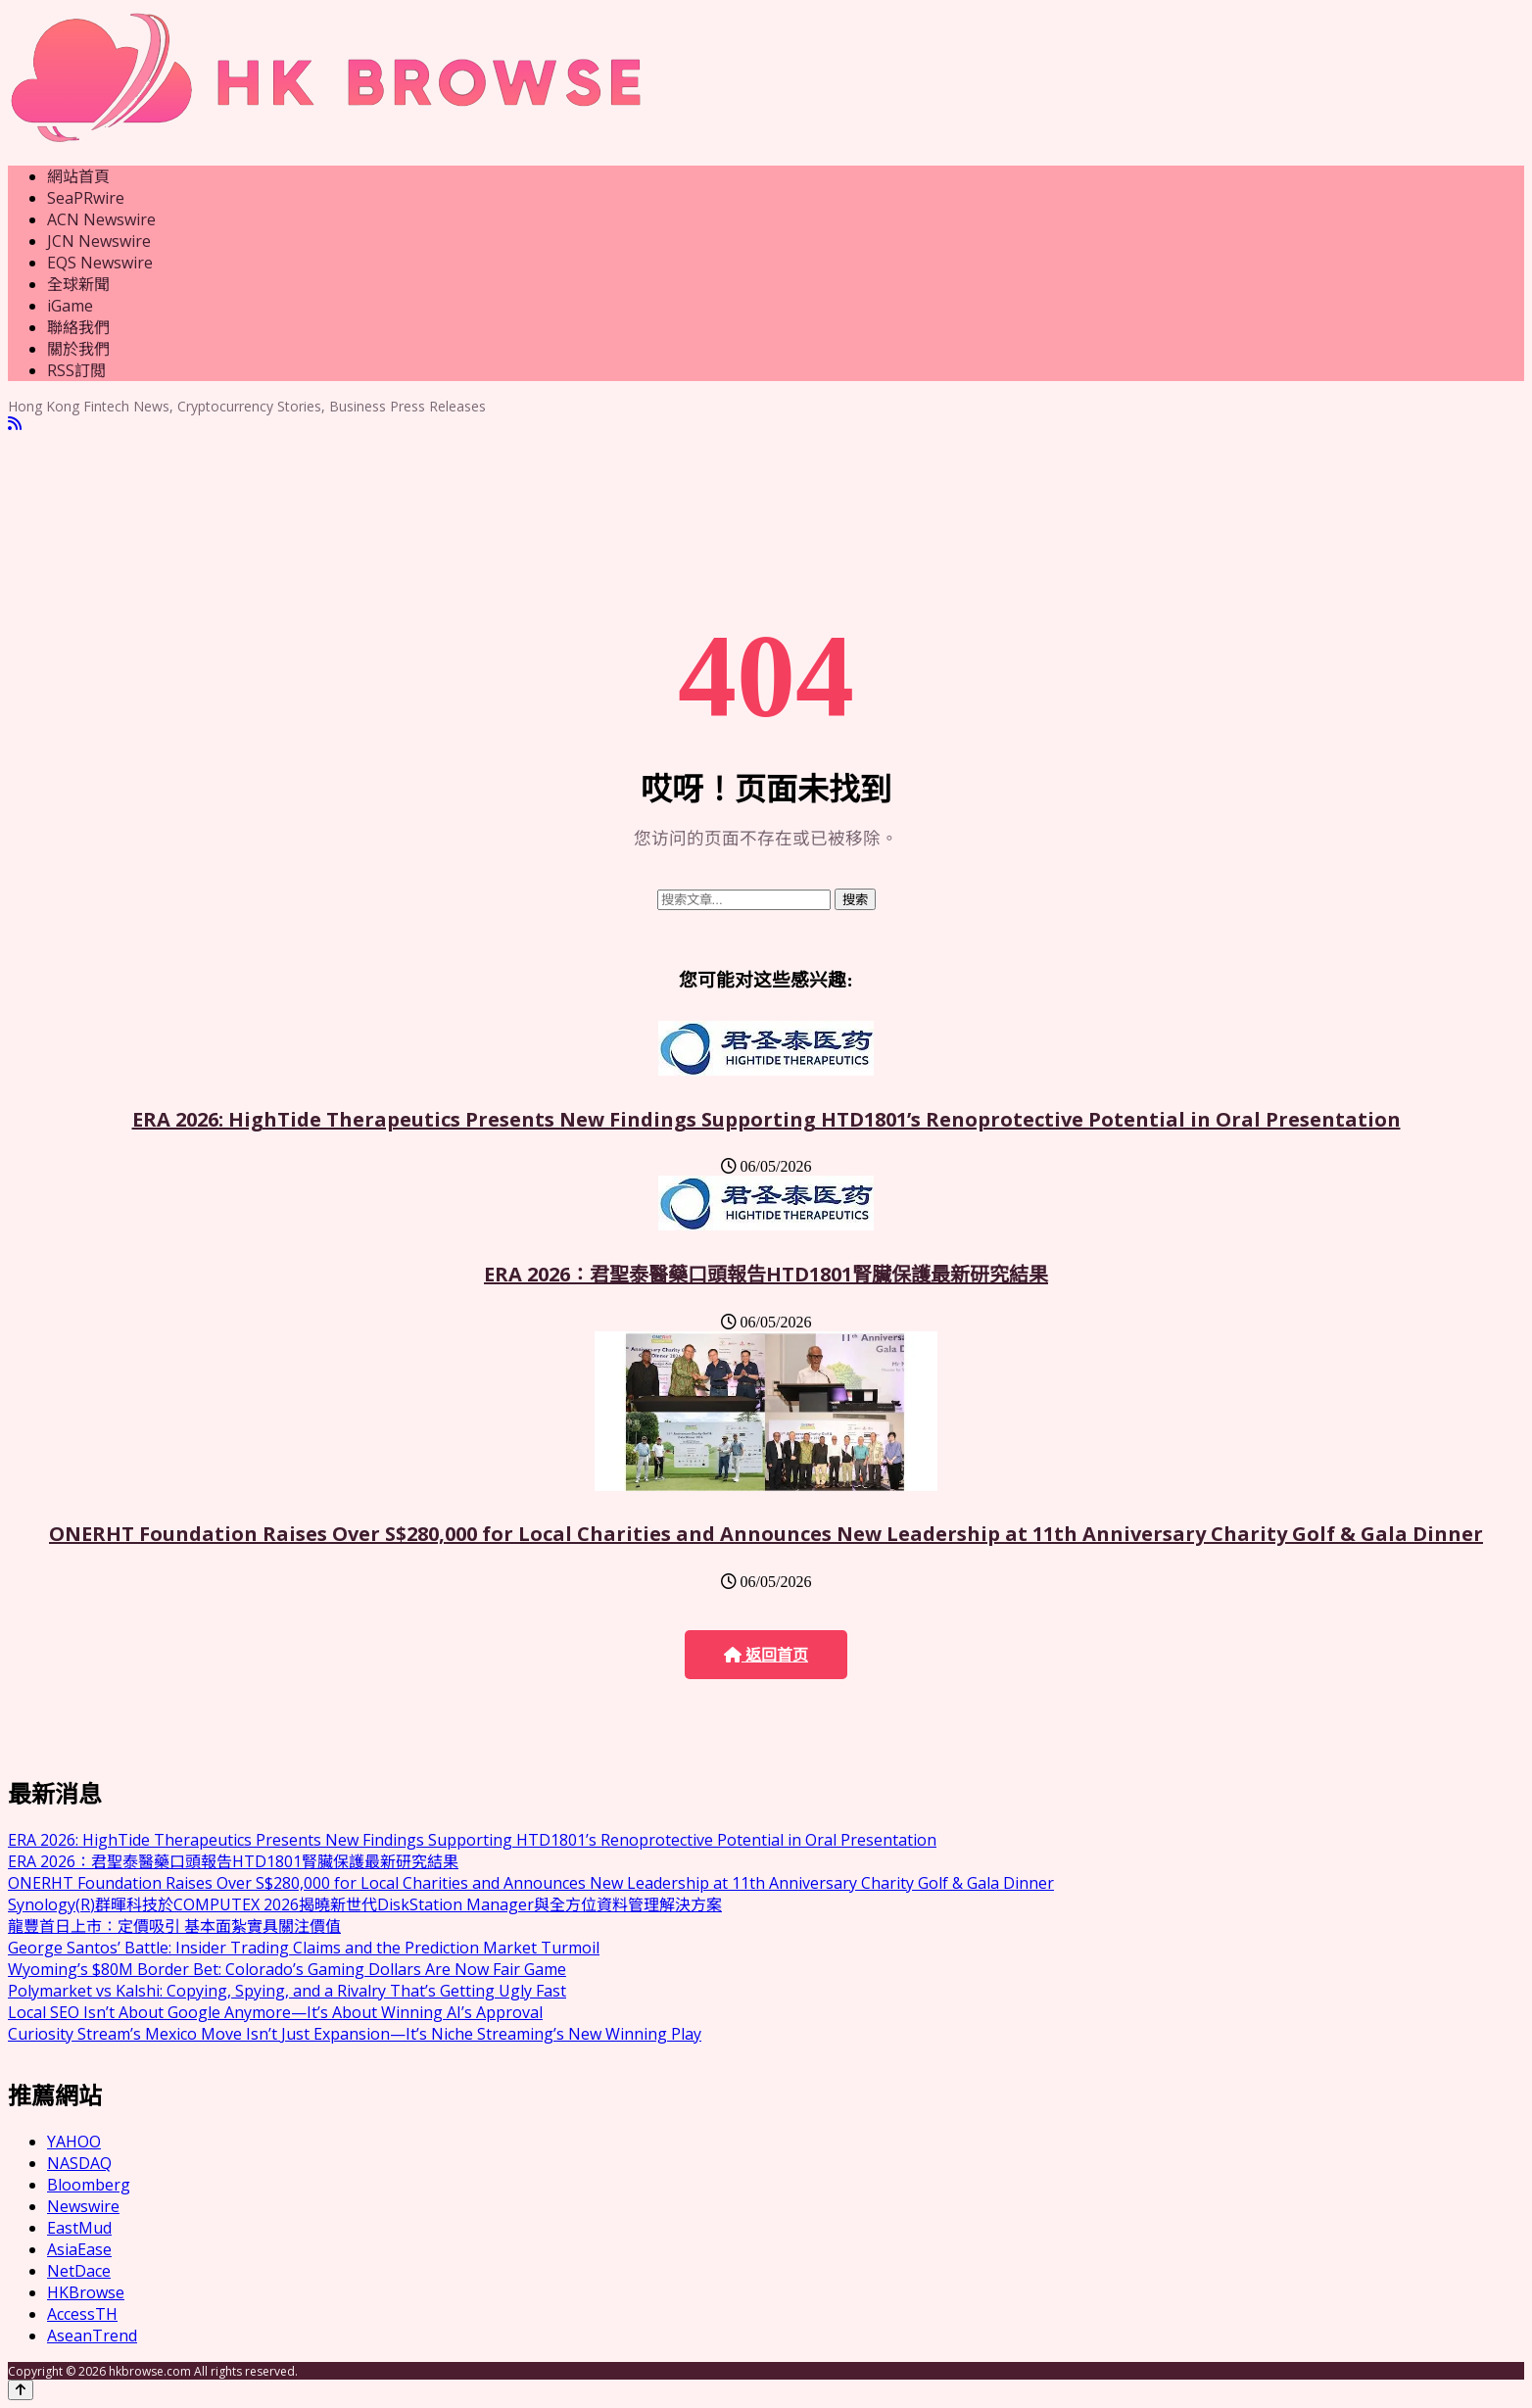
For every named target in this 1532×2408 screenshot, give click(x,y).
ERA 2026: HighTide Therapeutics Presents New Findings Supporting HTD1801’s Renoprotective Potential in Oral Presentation (766, 1119)
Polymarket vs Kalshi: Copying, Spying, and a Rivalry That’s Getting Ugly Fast (287, 1990)
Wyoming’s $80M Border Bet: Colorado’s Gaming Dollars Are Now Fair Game (287, 1969)
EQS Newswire (100, 262)
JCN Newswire (99, 241)
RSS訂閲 (76, 370)
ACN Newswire (101, 219)
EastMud (79, 2228)
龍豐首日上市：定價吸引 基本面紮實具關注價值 (174, 1926)
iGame (70, 305)
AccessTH (82, 2314)
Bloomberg (88, 2184)
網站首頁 (78, 176)
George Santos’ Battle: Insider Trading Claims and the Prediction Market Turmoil (303, 1947)
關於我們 (78, 349)
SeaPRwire (85, 198)
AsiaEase (79, 2249)
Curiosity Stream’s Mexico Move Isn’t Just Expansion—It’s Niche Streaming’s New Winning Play (354, 2034)
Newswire (83, 2206)
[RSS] (15, 423)
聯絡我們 (78, 327)
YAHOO (74, 2141)
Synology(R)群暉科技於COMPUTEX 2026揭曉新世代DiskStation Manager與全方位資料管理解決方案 (365, 1904)
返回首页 (766, 1655)
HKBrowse (85, 2292)
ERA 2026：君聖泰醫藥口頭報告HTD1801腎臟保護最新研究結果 (766, 1274)
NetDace (79, 2271)
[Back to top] (20, 2390)
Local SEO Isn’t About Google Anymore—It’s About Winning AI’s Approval (275, 2012)
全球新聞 (78, 284)
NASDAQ (79, 2163)
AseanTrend (92, 2335)
